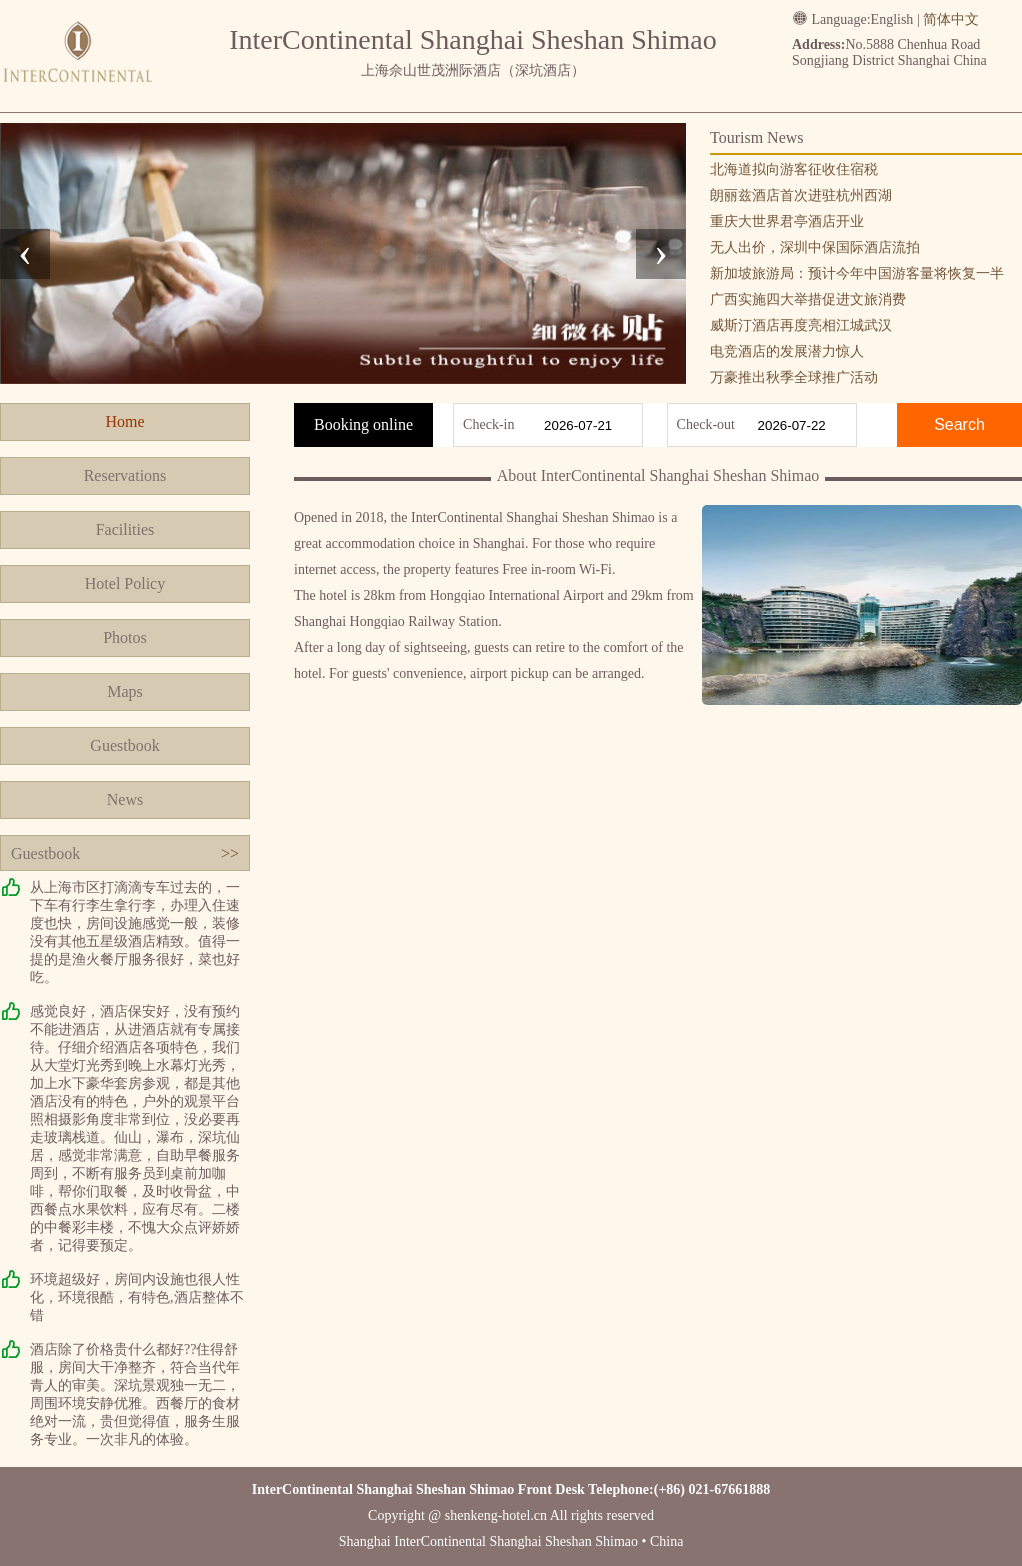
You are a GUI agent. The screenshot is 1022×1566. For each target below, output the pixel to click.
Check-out (706, 424)
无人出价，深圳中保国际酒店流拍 (815, 247)
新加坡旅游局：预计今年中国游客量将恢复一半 (857, 273)
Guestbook (124, 745)
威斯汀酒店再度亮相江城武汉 (801, 325)
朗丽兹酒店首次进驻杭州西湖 (801, 195)
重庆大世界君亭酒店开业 (787, 221)
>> (230, 853)
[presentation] (25, 254)
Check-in (488, 424)
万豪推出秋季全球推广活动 (794, 377)
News (125, 799)
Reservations (125, 475)
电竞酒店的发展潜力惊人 (787, 351)
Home (124, 421)
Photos (125, 637)
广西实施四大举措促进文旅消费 (808, 299)
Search (959, 424)
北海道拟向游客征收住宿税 (794, 169)
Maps (125, 691)
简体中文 (951, 19)
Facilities (125, 529)
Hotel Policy (125, 583)
